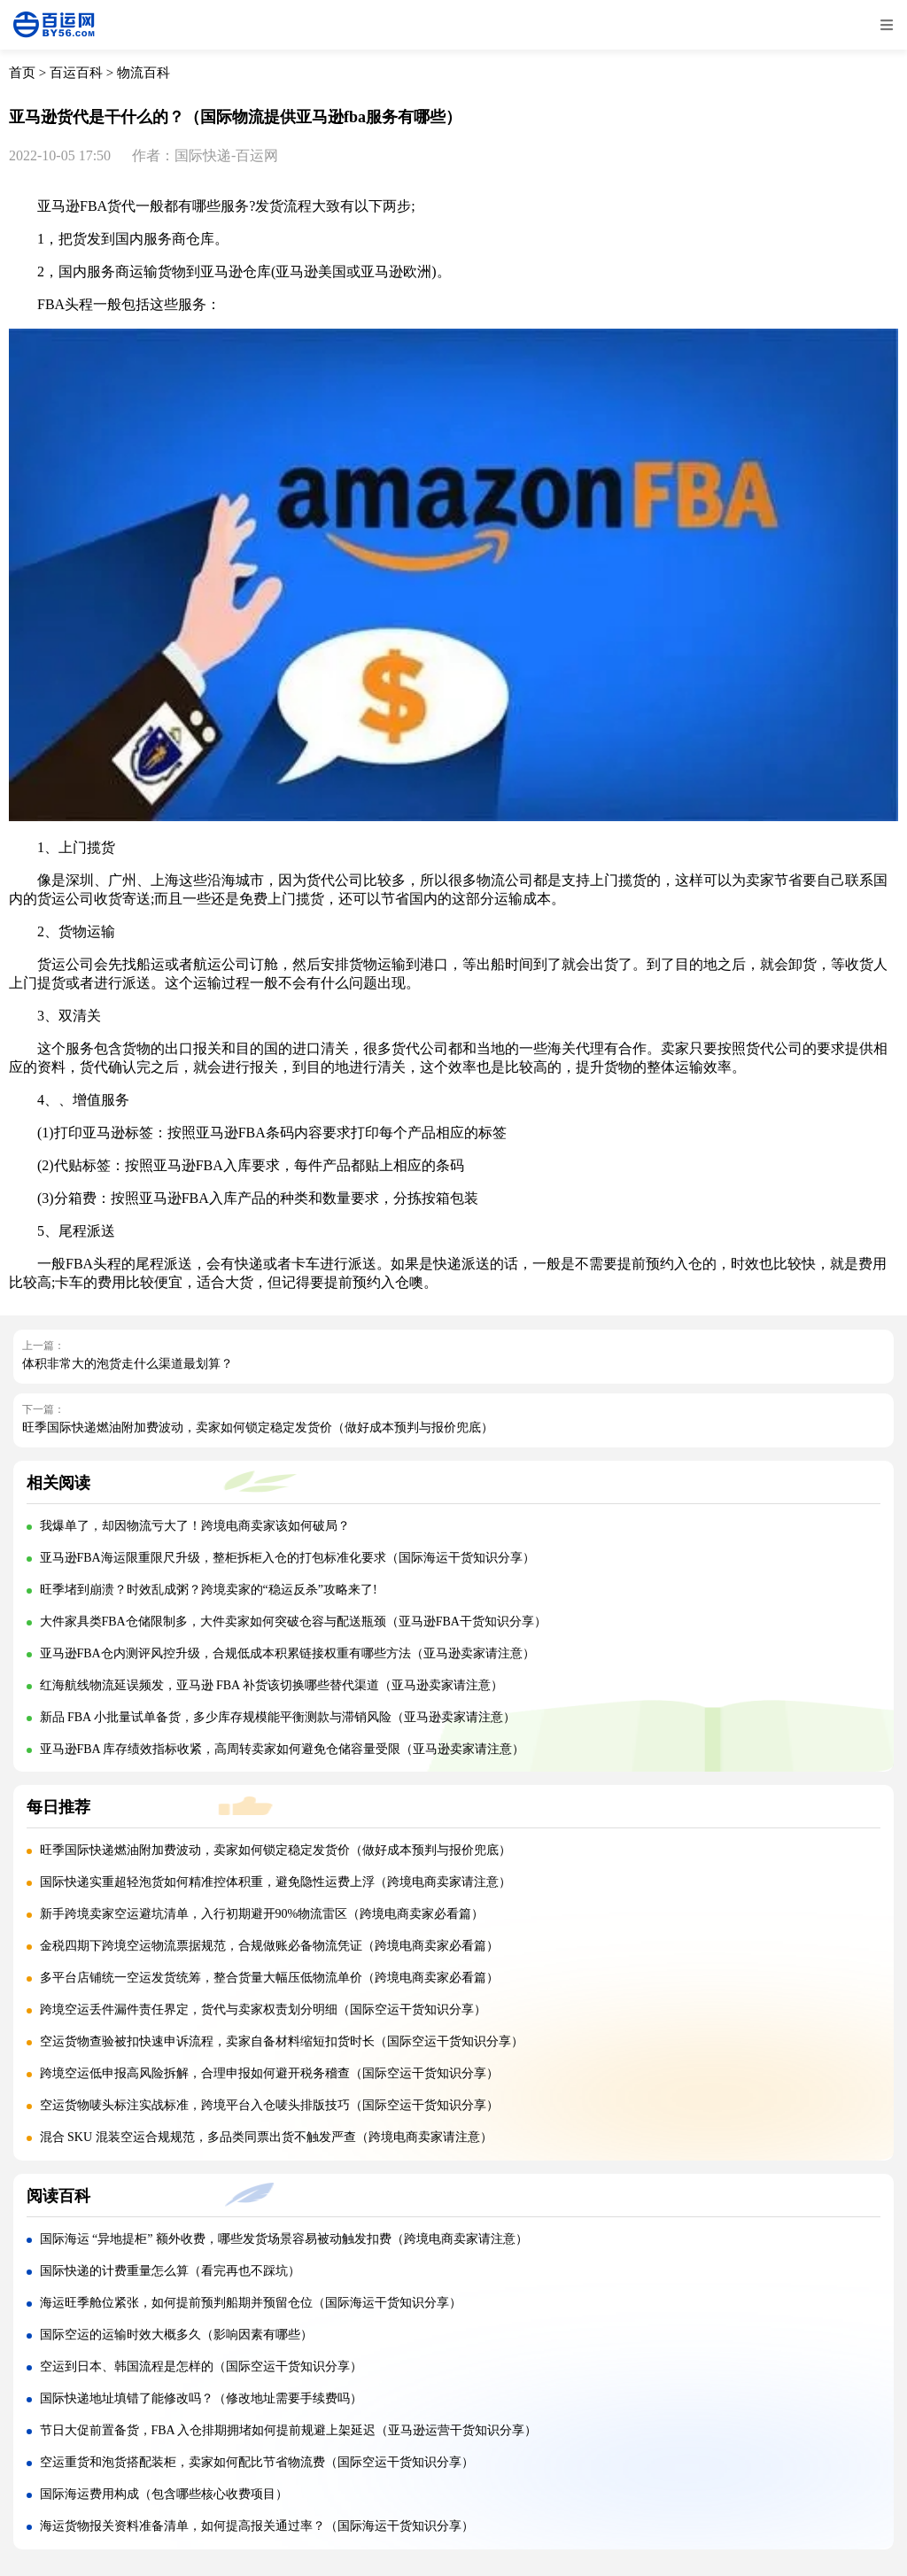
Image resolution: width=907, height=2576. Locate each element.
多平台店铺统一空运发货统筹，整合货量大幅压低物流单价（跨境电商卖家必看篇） (269, 1977)
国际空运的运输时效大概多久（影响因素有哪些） (176, 2334)
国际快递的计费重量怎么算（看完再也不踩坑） (170, 2270)
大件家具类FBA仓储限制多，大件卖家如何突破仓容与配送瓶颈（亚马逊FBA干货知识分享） (293, 1621)
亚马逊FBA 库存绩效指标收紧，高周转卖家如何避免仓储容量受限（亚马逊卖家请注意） (282, 1749)
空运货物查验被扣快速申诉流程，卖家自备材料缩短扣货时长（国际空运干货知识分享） (281, 2041)
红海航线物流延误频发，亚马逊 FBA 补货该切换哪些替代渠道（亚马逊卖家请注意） (271, 1685)
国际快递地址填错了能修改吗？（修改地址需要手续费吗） (201, 2398)
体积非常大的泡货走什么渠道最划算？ (127, 1363)
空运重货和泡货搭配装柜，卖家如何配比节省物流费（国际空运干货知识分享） (257, 2462)
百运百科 (76, 73)
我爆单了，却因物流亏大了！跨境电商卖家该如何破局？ (195, 1525)
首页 (22, 73)
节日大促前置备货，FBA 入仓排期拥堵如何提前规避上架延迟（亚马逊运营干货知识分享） (289, 2430)
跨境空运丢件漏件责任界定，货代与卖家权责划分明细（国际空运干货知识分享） (263, 2009)
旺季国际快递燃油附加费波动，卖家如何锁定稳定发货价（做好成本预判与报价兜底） (257, 1427)
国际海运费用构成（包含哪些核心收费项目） (164, 2494)
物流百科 (143, 73)
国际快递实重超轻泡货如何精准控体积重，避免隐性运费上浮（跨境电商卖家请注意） (275, 1882)
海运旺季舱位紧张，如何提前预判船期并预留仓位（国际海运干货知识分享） (250, 2302)
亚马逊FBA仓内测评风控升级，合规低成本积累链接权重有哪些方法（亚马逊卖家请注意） (287, 1653)
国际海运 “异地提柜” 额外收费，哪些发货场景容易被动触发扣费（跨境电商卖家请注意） (284, 2239)
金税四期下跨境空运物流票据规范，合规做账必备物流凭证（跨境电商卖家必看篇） (269, 1945)
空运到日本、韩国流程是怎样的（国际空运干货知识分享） (201, 2366)
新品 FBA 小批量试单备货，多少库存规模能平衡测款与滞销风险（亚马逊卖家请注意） (278, 1717)
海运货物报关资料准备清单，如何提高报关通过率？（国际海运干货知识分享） (257, 2526)
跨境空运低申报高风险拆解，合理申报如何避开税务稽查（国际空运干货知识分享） (269, 2073)
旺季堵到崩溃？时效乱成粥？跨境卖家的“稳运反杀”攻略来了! (208, 1589)
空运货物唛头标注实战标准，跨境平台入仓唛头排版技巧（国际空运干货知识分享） (269, 2105)
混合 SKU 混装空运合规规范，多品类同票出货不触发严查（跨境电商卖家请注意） (266, 2137)
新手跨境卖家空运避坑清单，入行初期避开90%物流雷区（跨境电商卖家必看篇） (262, 1913)
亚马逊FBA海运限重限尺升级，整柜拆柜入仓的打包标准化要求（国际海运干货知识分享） (287, 1557)
